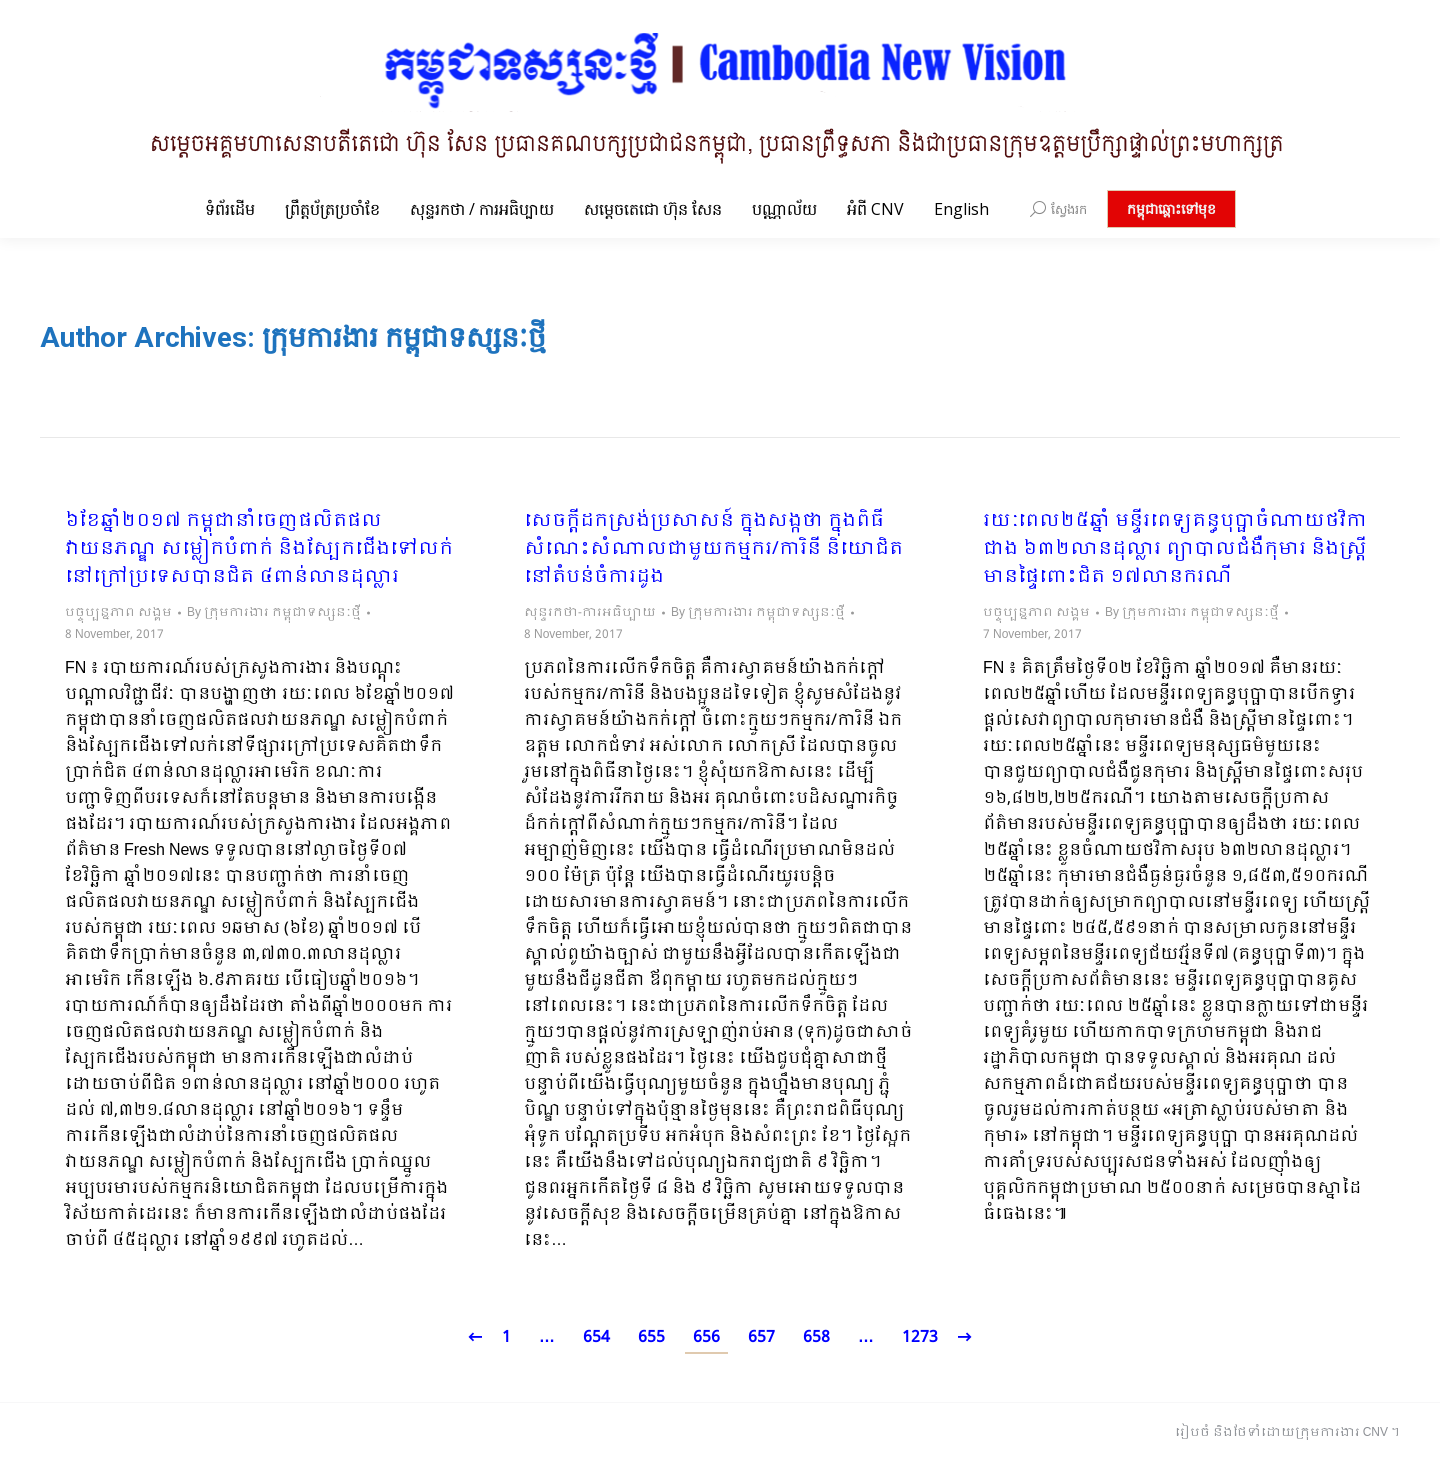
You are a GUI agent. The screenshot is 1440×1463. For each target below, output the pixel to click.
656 (706, 1337)
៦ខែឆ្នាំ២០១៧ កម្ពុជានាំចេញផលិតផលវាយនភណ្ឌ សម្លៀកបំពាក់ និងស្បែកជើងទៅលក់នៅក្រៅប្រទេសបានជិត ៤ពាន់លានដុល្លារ (259, 550)
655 (651, 1337)
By (274, 613)
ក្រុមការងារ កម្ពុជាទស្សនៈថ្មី (404, 337)
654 (596, 1337)
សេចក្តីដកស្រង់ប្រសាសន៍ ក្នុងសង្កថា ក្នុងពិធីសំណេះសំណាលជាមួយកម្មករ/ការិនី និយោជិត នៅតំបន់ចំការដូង (713, 550)
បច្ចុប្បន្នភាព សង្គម (118, 613)
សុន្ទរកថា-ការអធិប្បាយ (590, 613)
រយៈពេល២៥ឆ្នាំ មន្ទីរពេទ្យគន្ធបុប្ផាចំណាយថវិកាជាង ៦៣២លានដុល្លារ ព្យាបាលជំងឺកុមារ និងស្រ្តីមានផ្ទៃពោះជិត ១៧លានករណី (1175, 550)
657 (761, 1337)
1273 (920, 1337)
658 (816, 1337)
